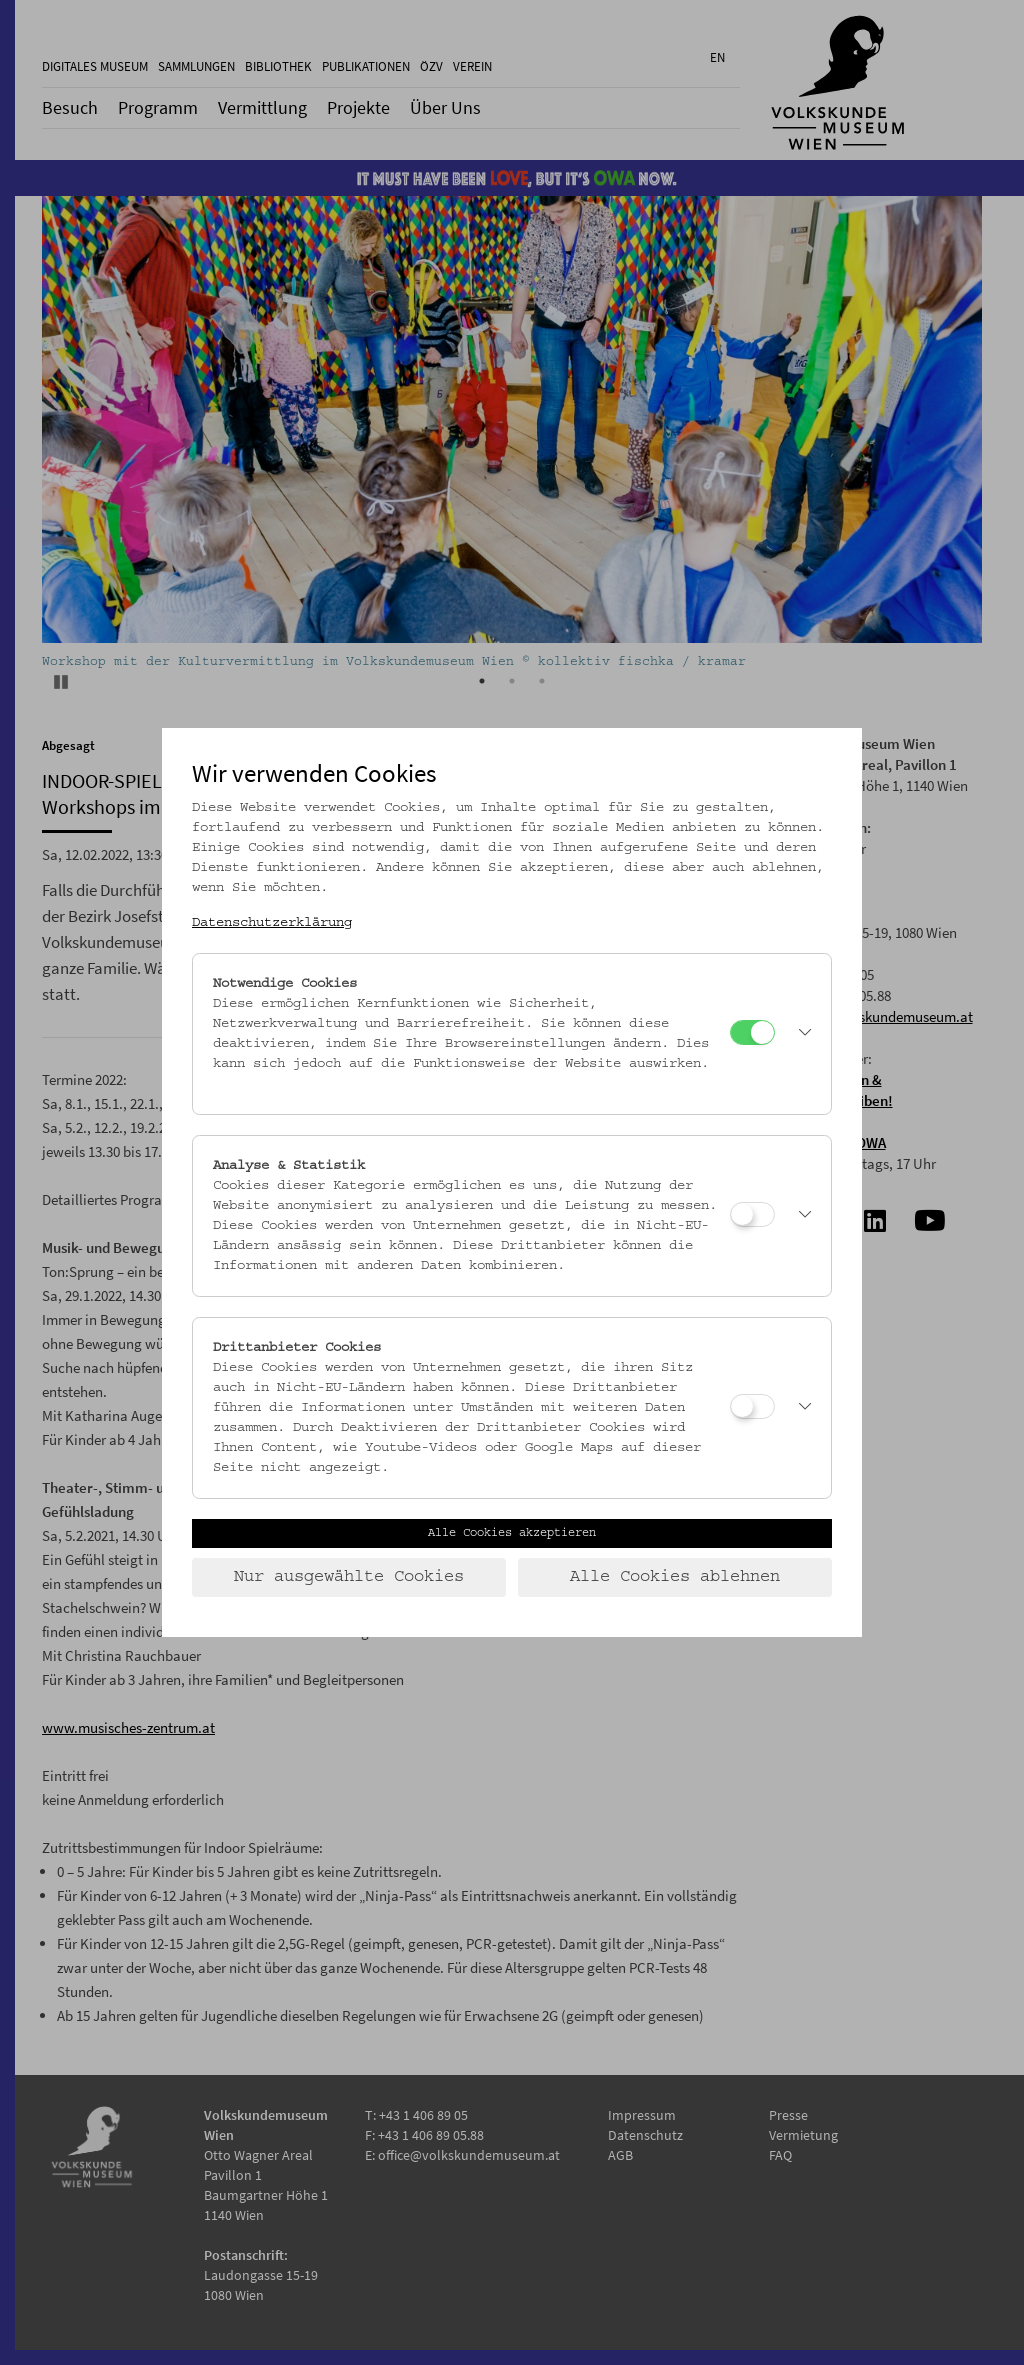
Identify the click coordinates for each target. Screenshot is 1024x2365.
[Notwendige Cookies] (752, 1032)
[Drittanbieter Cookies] (752, 1406)
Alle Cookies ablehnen (675, 1577)
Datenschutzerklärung (272, 923)
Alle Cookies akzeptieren (512, 1533)
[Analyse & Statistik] (752, 1214)
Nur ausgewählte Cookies (349, 1577)
